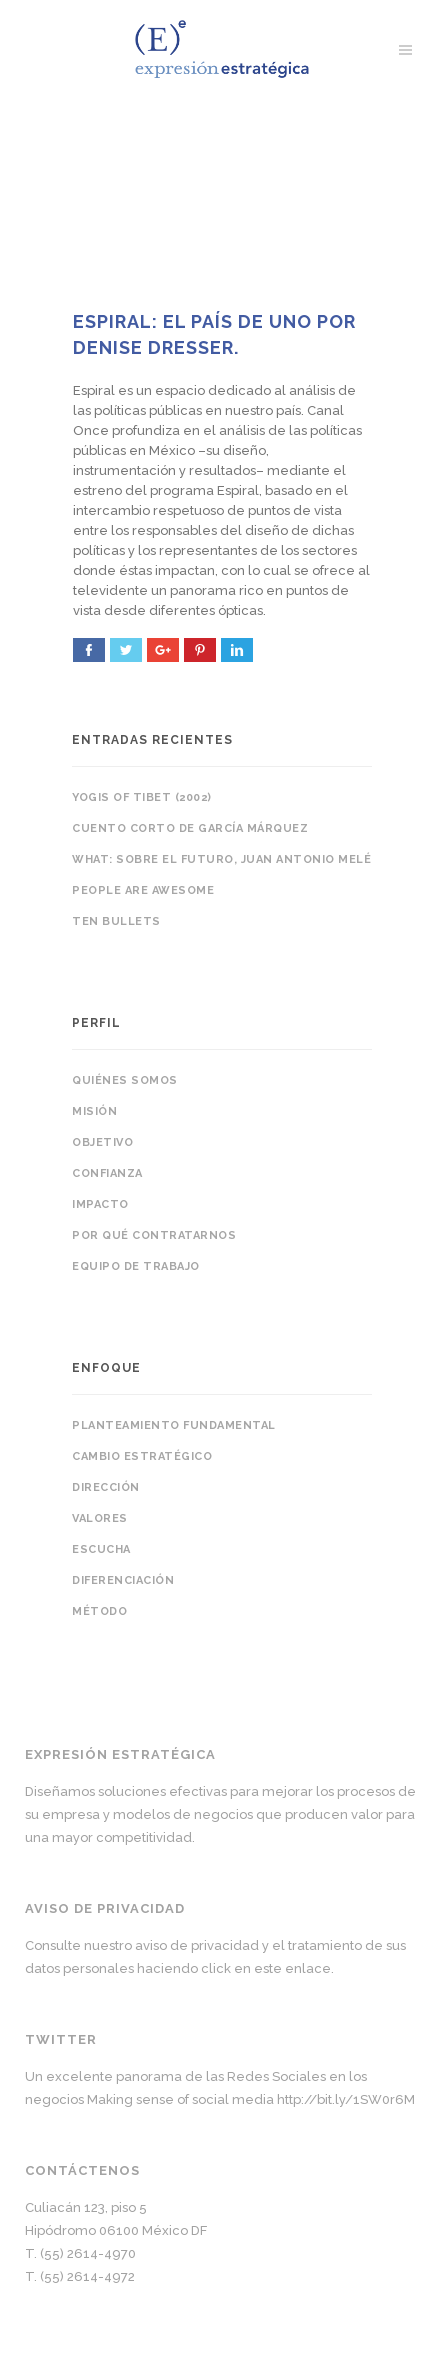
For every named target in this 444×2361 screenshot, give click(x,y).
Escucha (101, 1549)
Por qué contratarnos (154, 1235)
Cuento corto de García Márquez (190, 828)
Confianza (107, 1173)
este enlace (292, 1968)
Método (99, 1611)
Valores (100, 1518)
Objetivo (102, 1142)
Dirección (106, 1487)
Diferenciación (123, 1580)
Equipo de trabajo (136, 1266)
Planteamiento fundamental (174, 1425)
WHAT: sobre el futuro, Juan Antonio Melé (221, 859)
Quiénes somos (125, 1080)
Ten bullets (116, 921)
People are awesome (143, 890)
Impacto (100, 1204)
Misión (94, 1111)
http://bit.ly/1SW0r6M (346, 2099)
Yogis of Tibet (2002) (142, 797)
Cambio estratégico (142, 1456)
